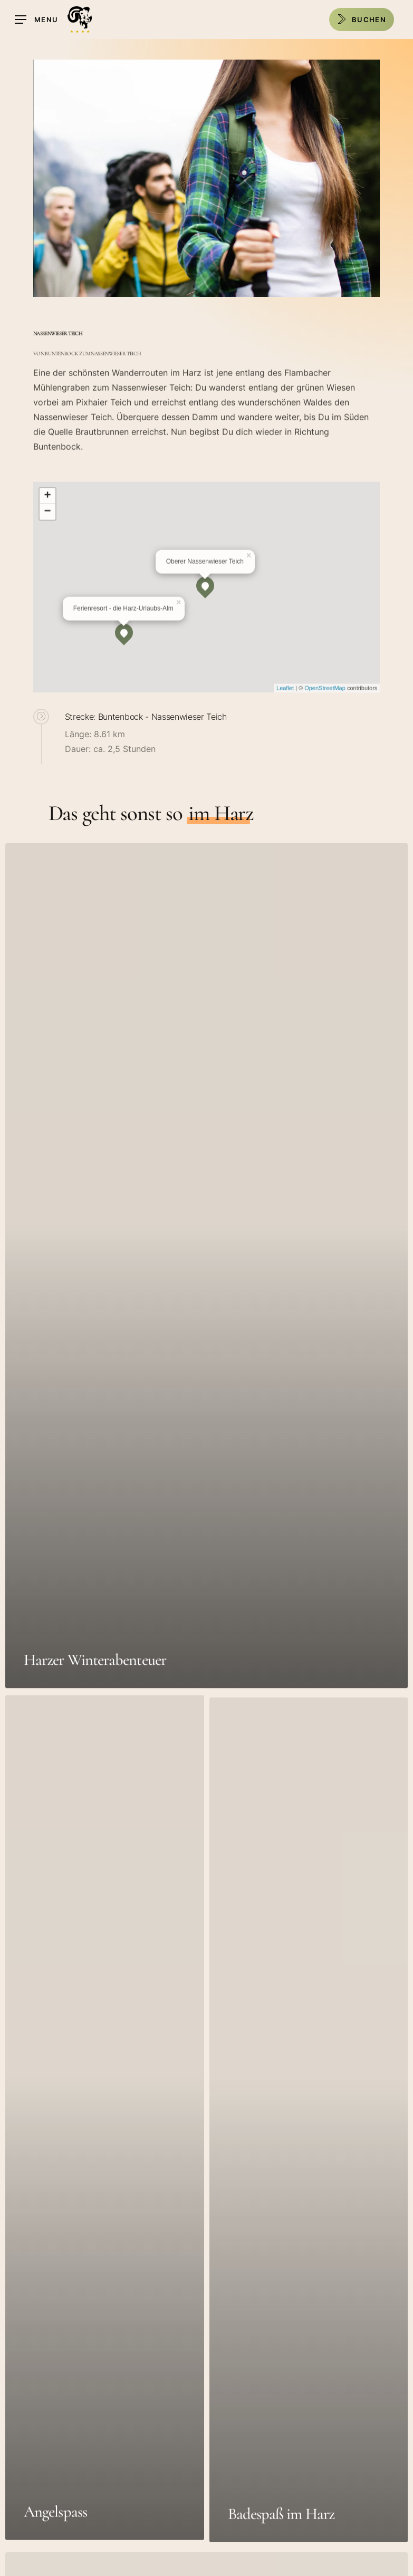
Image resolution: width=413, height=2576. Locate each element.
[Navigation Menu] (36, 19)
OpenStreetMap (324, 700)
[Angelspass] (104, 2148)
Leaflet (285, 700)
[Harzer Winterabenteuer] (206, 1287)
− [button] (47, 524)
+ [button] (47, 508)
